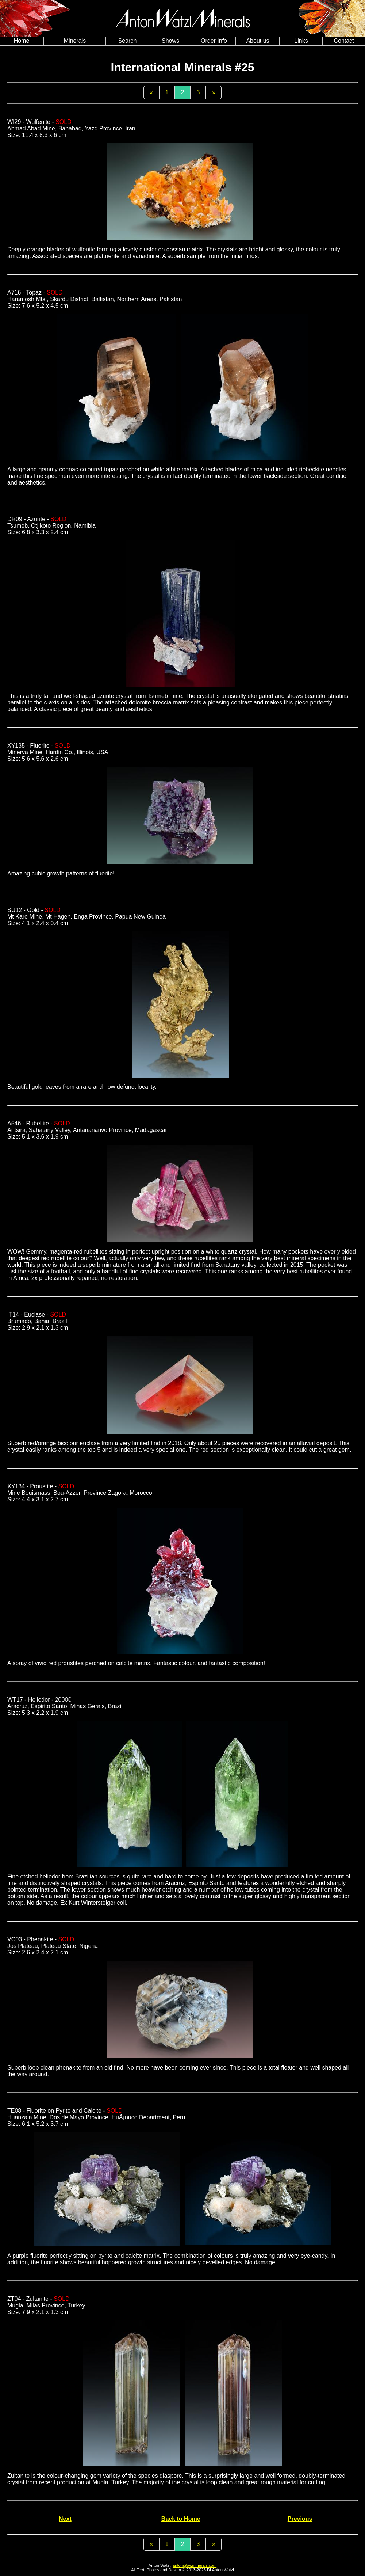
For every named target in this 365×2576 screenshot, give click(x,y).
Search (127, 41)
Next (65, 2519)
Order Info (214, 41)
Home (22, 41)
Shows (170, 41)
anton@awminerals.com (194, 2565)
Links (301, 41)
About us (257, 41)
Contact (344, 41)
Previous (300, 2519)
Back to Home (180, 2519)
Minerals (75, 41)
